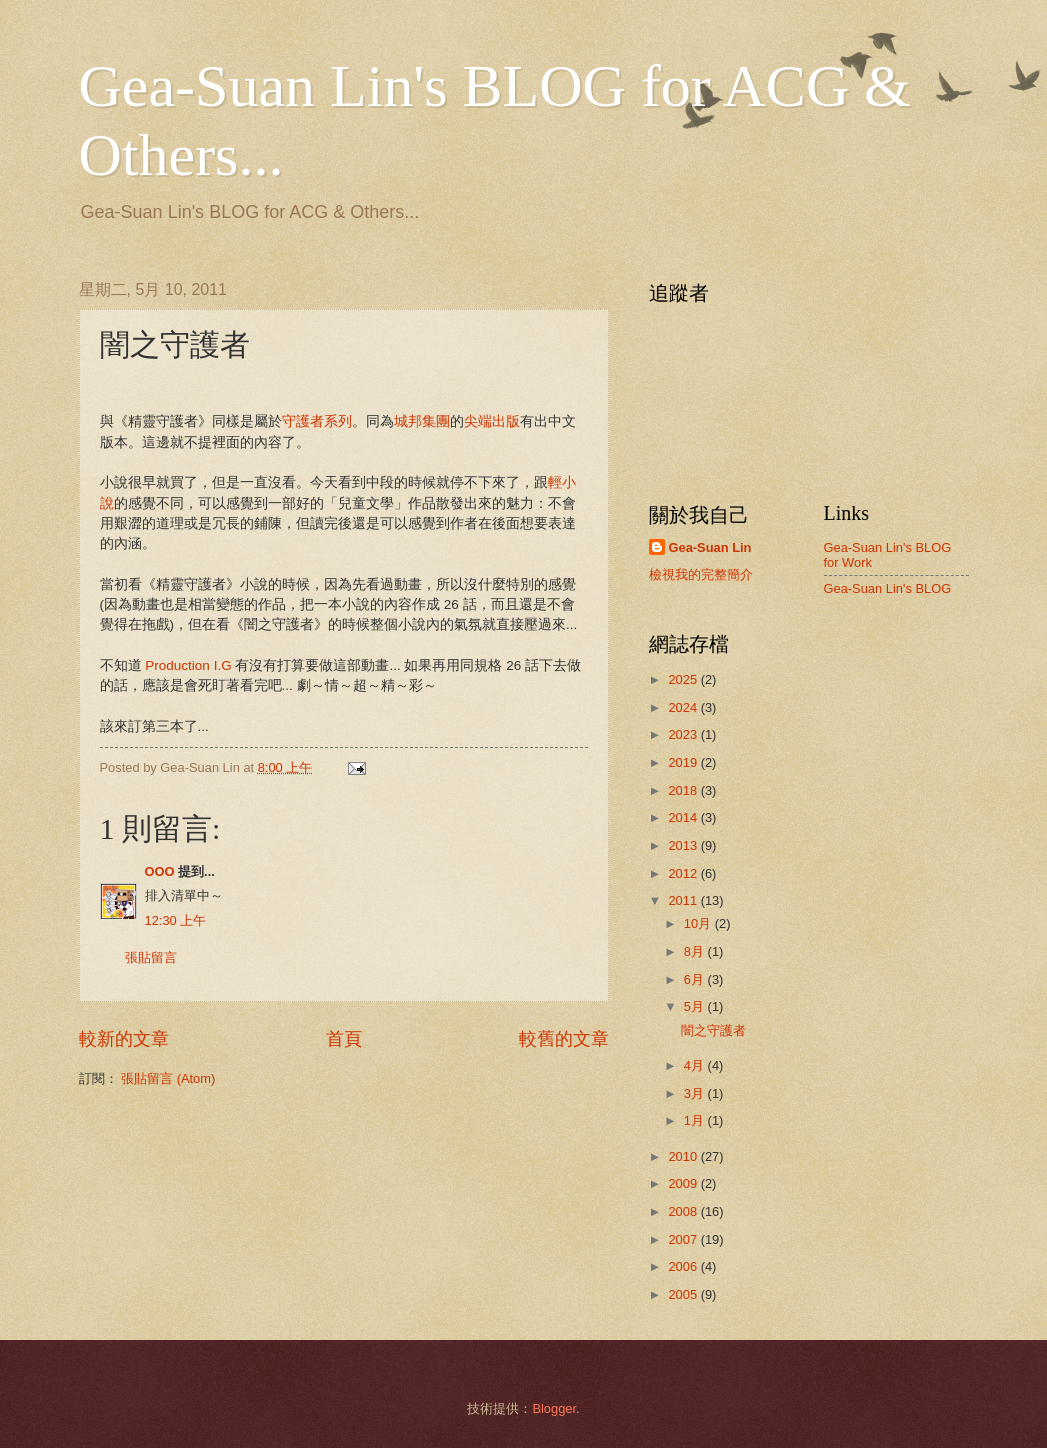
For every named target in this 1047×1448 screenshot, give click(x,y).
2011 (684, 900)
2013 (684, 845)
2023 (684, 734)
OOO (160, 871)
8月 (696, 951)
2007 (684, 1239)
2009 (684, 1183)
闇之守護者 (713, 1030)
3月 (696, 1093)
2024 (684, 707)
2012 (684, 873)
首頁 (344, 1039)
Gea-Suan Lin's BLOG (888, 588)
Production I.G (188, 665)
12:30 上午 (176, 920)
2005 (684, 1294)
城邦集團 (422, 421)
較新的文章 (124, 1039)
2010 (684, 1156)
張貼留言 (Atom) (168, 1078)
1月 (696, 1120)
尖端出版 (492, 421)
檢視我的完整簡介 (701, 574)
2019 (684, 762)
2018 (684, 790)
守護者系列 (317, 421)
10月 (699, 923)
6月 (696, 979)
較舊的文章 (564, 1039)
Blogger (554, 1408)
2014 (684, 817)
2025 (684, 679)
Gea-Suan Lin (710, 547)
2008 (684, 1211)
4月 (696, 1065)
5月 (696, 1006)
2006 (684, 1266)
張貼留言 (151, 957)
